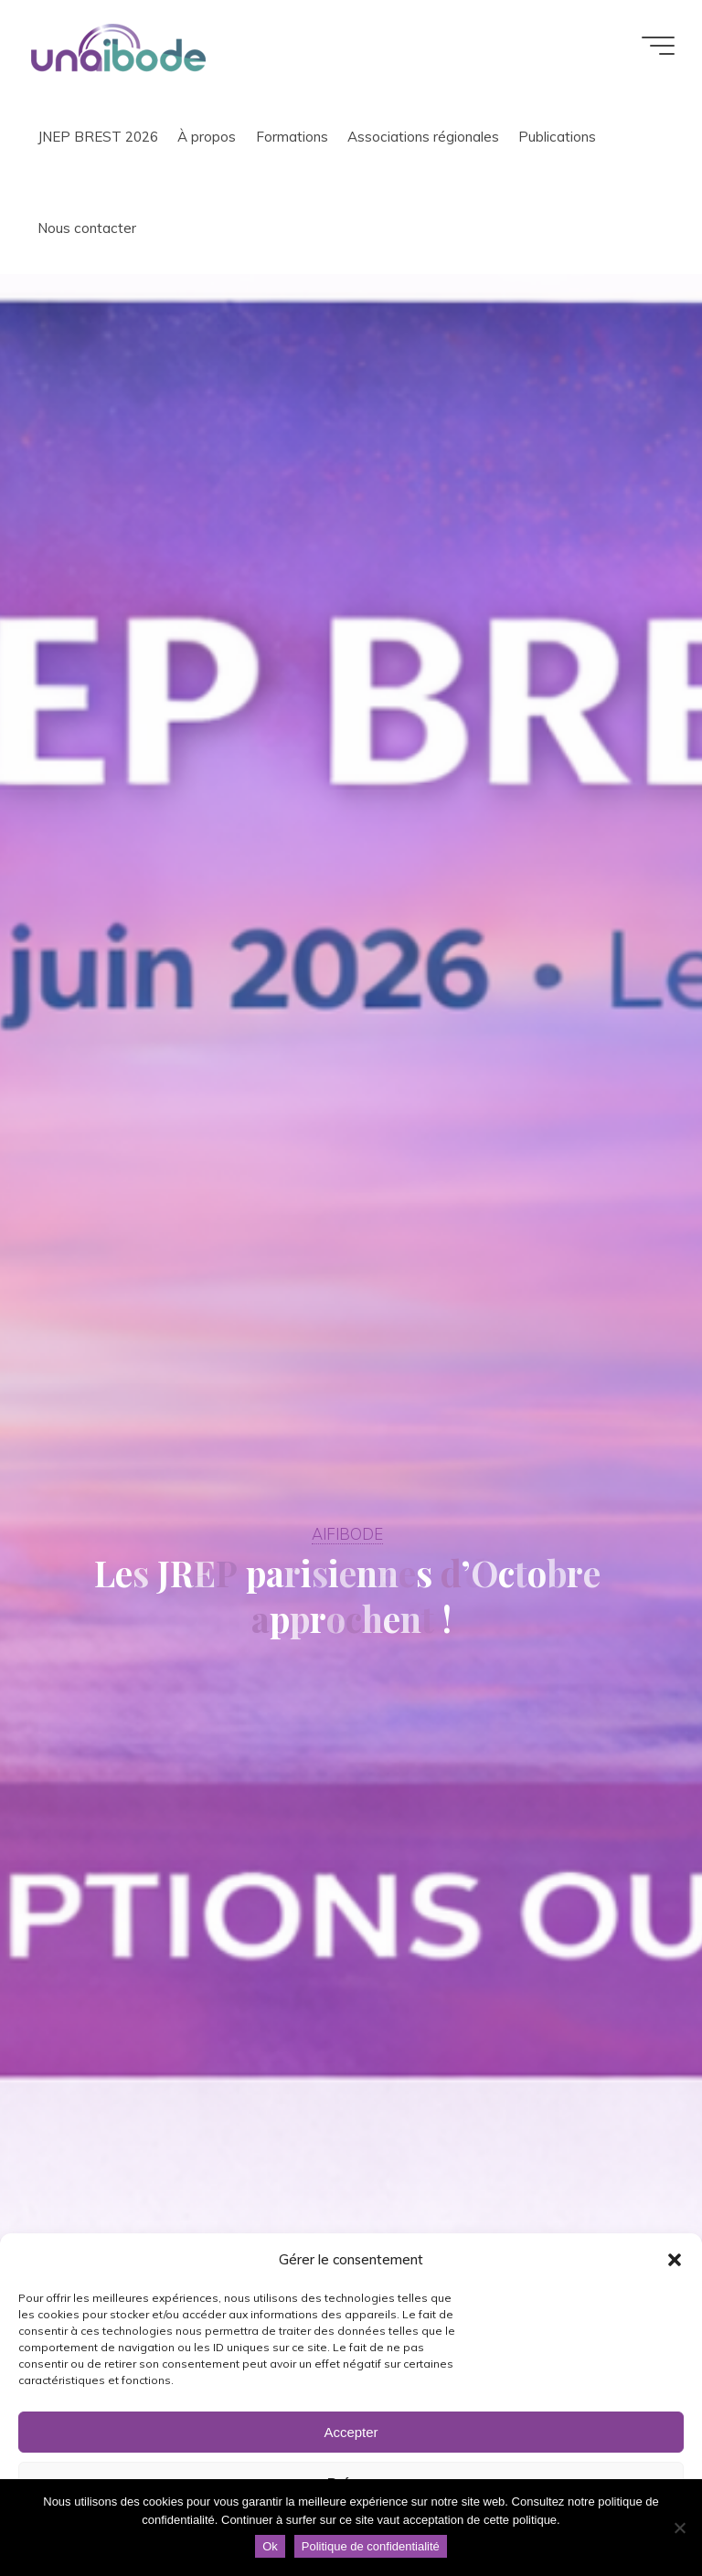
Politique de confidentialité (371, 2546)
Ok (270, 2546)
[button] (674, 2260)
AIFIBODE (347, 1533)
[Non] (679, 2527)
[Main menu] (658, 46)
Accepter (351, 2432)
